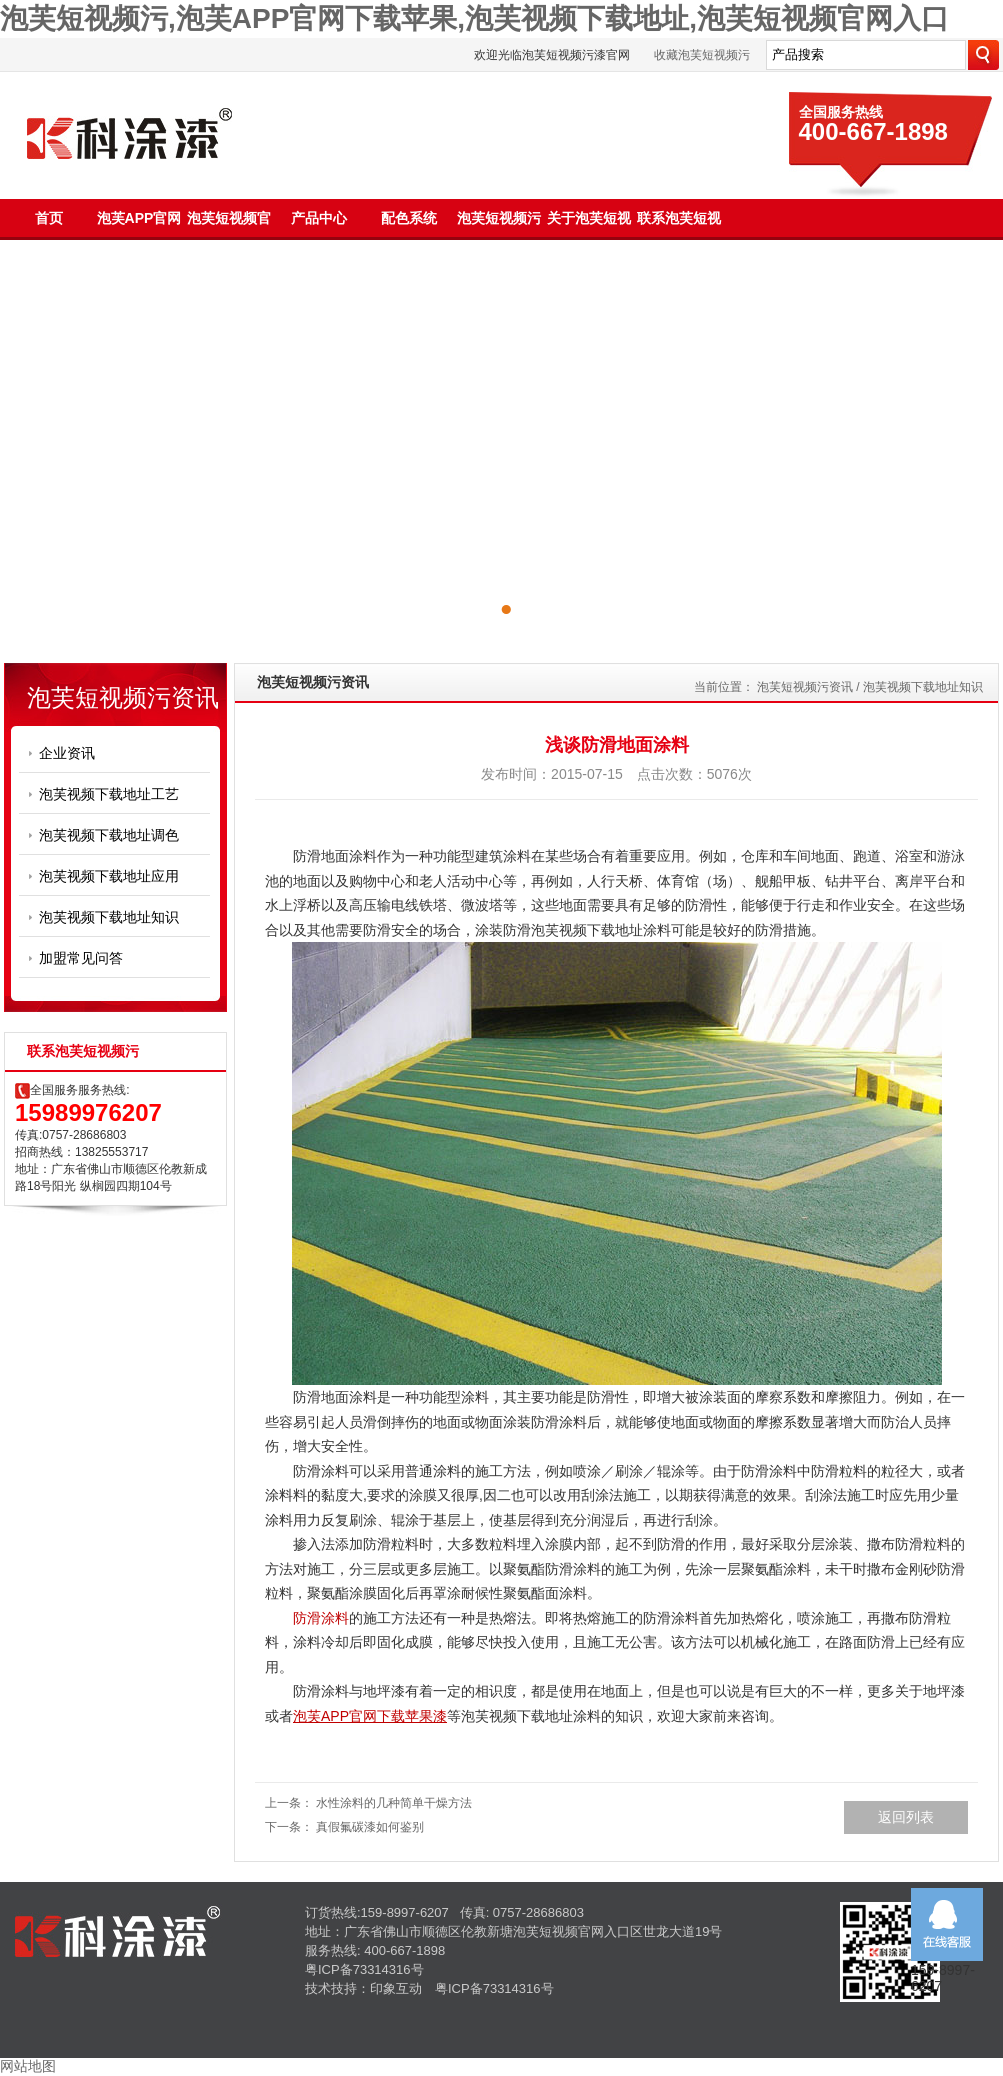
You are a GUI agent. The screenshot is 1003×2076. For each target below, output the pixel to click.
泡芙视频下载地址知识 (109, 917)
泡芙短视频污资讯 (805, 687)
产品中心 (319, 218)
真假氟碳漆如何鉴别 (370, 1827)
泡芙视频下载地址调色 (109, 835)
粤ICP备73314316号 (364, 1969)
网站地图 (28, 2066)
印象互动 (396, 1988)
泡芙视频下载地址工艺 (109, 794)
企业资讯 (67, 753)
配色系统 (409, 218)
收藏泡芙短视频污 (702, 55)
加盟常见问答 (81, 958)
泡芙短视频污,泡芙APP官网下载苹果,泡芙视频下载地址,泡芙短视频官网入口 (474, 18)
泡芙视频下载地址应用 (109, 876)
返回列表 (906, 1817)
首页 (49, 218)
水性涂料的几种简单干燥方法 (394, 1803)
